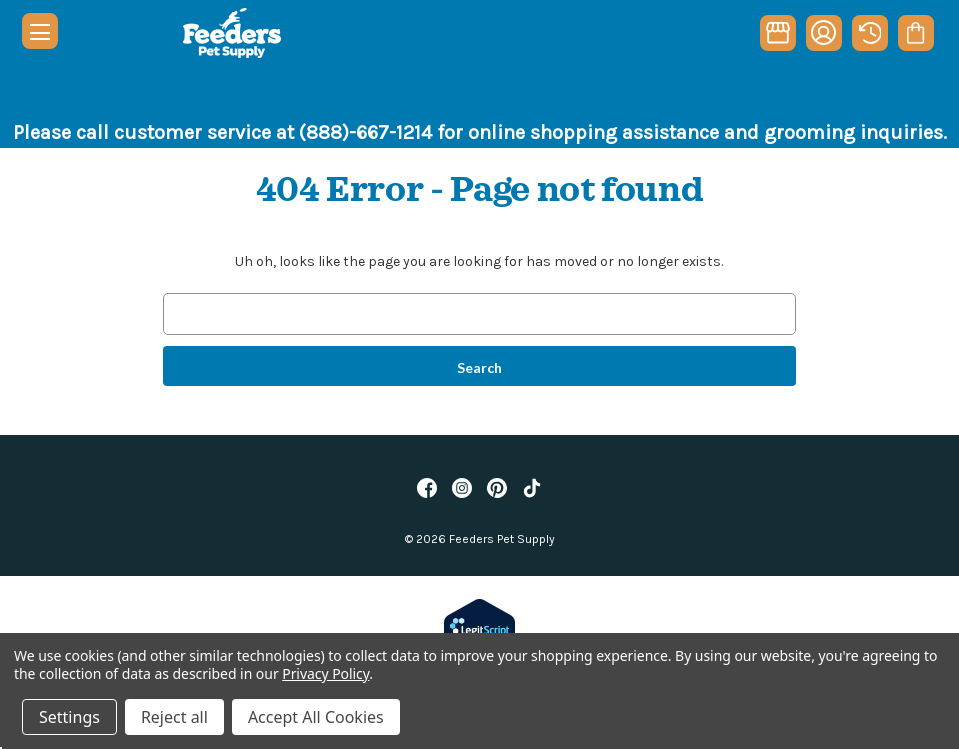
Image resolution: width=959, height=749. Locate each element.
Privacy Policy (325, 673)
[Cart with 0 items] (915, 33)
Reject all (174, 717)
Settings (69, 717)
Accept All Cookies (316, 717)
